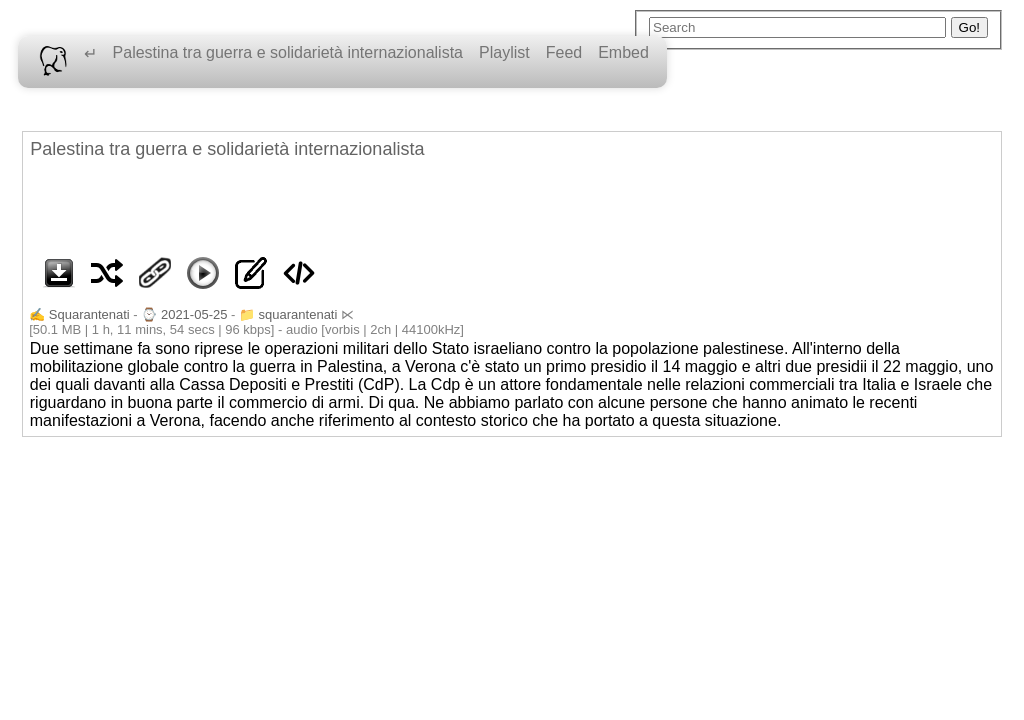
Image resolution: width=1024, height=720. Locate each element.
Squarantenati (89, 314)
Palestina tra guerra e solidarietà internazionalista (288, 52)
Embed (623, 52)
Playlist (504, 52)
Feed (564, 52)
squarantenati (298, 314)
